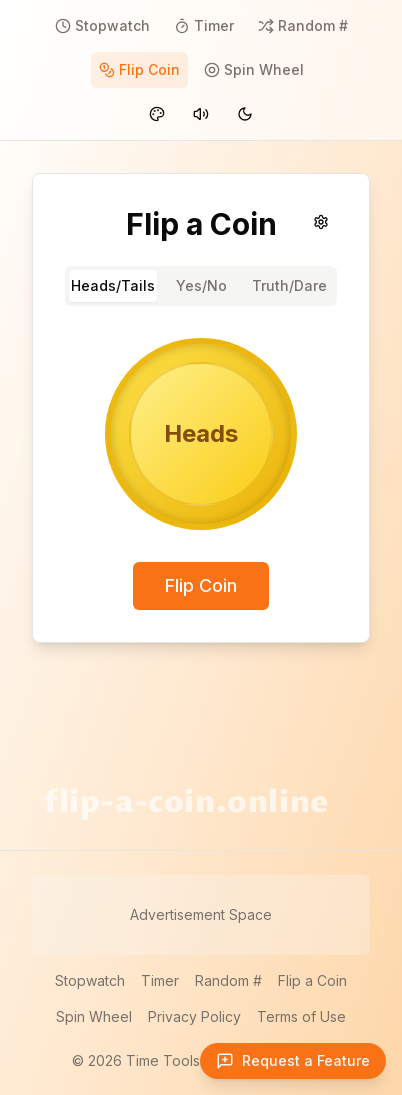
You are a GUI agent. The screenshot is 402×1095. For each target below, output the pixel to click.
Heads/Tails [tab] (113, 285)
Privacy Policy (194, 1016)
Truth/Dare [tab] (289, 285)
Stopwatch (90, 980)
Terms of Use (301, 1016)
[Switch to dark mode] (245, 114)
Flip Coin (201, 585)
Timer (160, 980)
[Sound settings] (321, 222)
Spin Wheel (94, 1016)
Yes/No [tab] (201, 285)
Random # (228, 980)
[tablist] (201, 286)
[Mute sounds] (201, 114)
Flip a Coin (312, 980)
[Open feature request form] (293, 1061)
